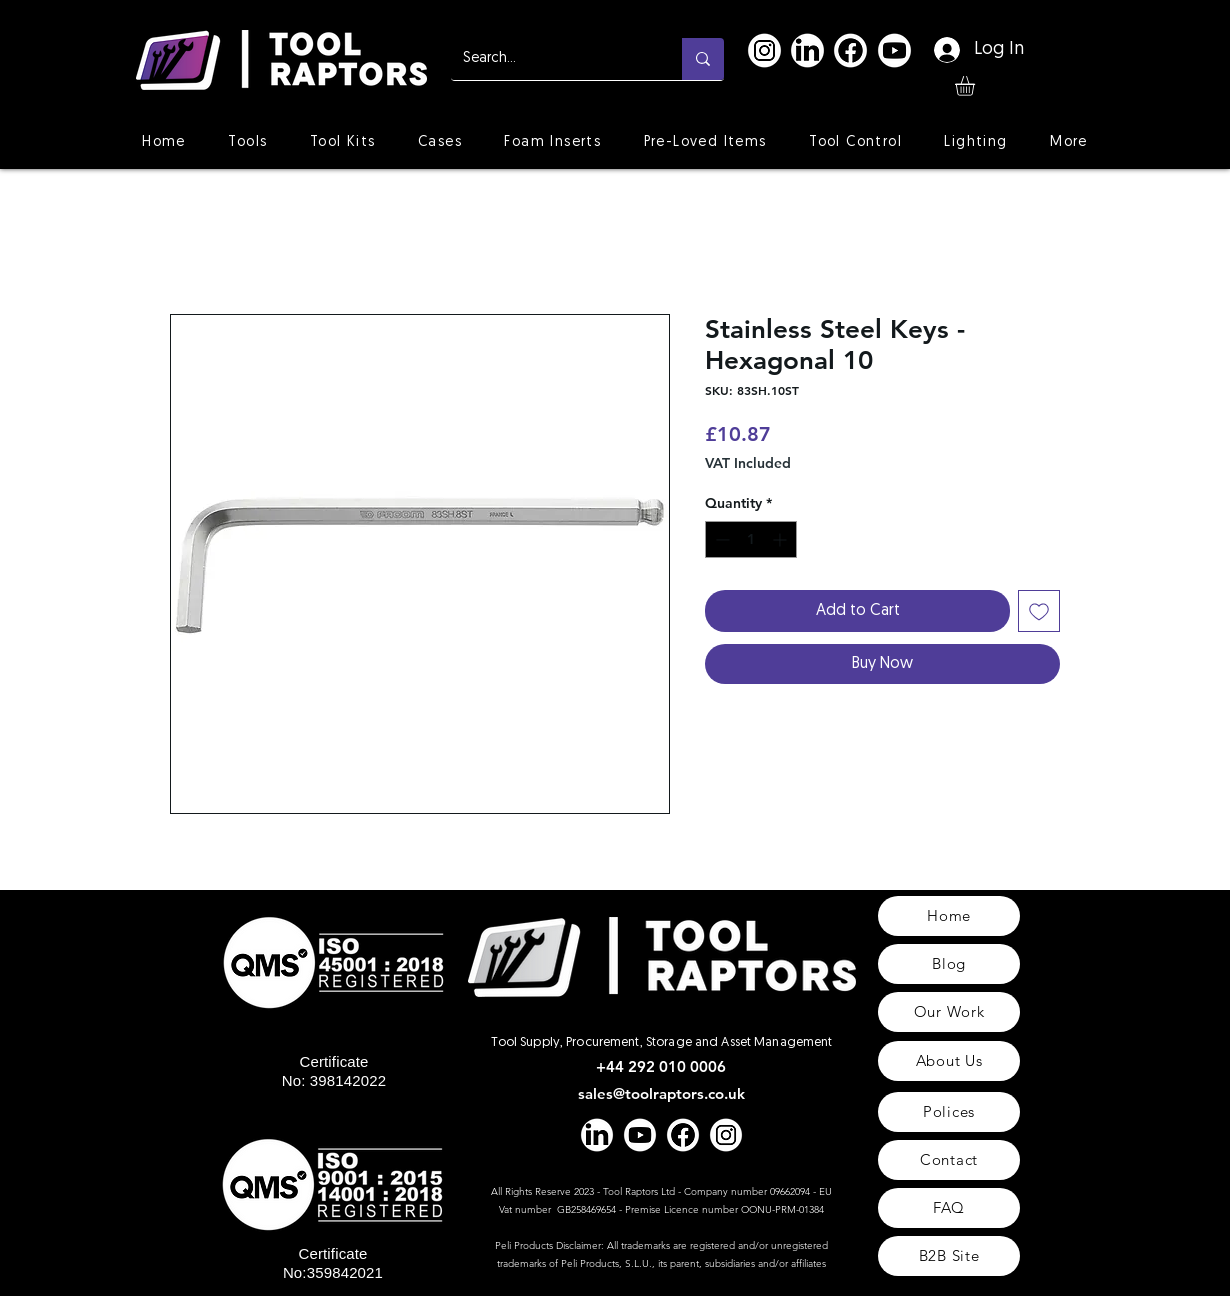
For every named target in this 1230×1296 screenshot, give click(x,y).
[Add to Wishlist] (1039, 611)
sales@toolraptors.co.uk (661, 1093)
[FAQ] (949, 1208)
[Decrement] (720, 539)
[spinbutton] (751, 539)
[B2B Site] (949, 1256)
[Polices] (949, 1112)
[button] (976, 86)
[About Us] (949, 1061)
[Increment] (781, 539)
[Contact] (949, 1160)
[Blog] (949, 964)
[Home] (949, 916)
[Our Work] (949, 1012)
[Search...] (551, 59)
